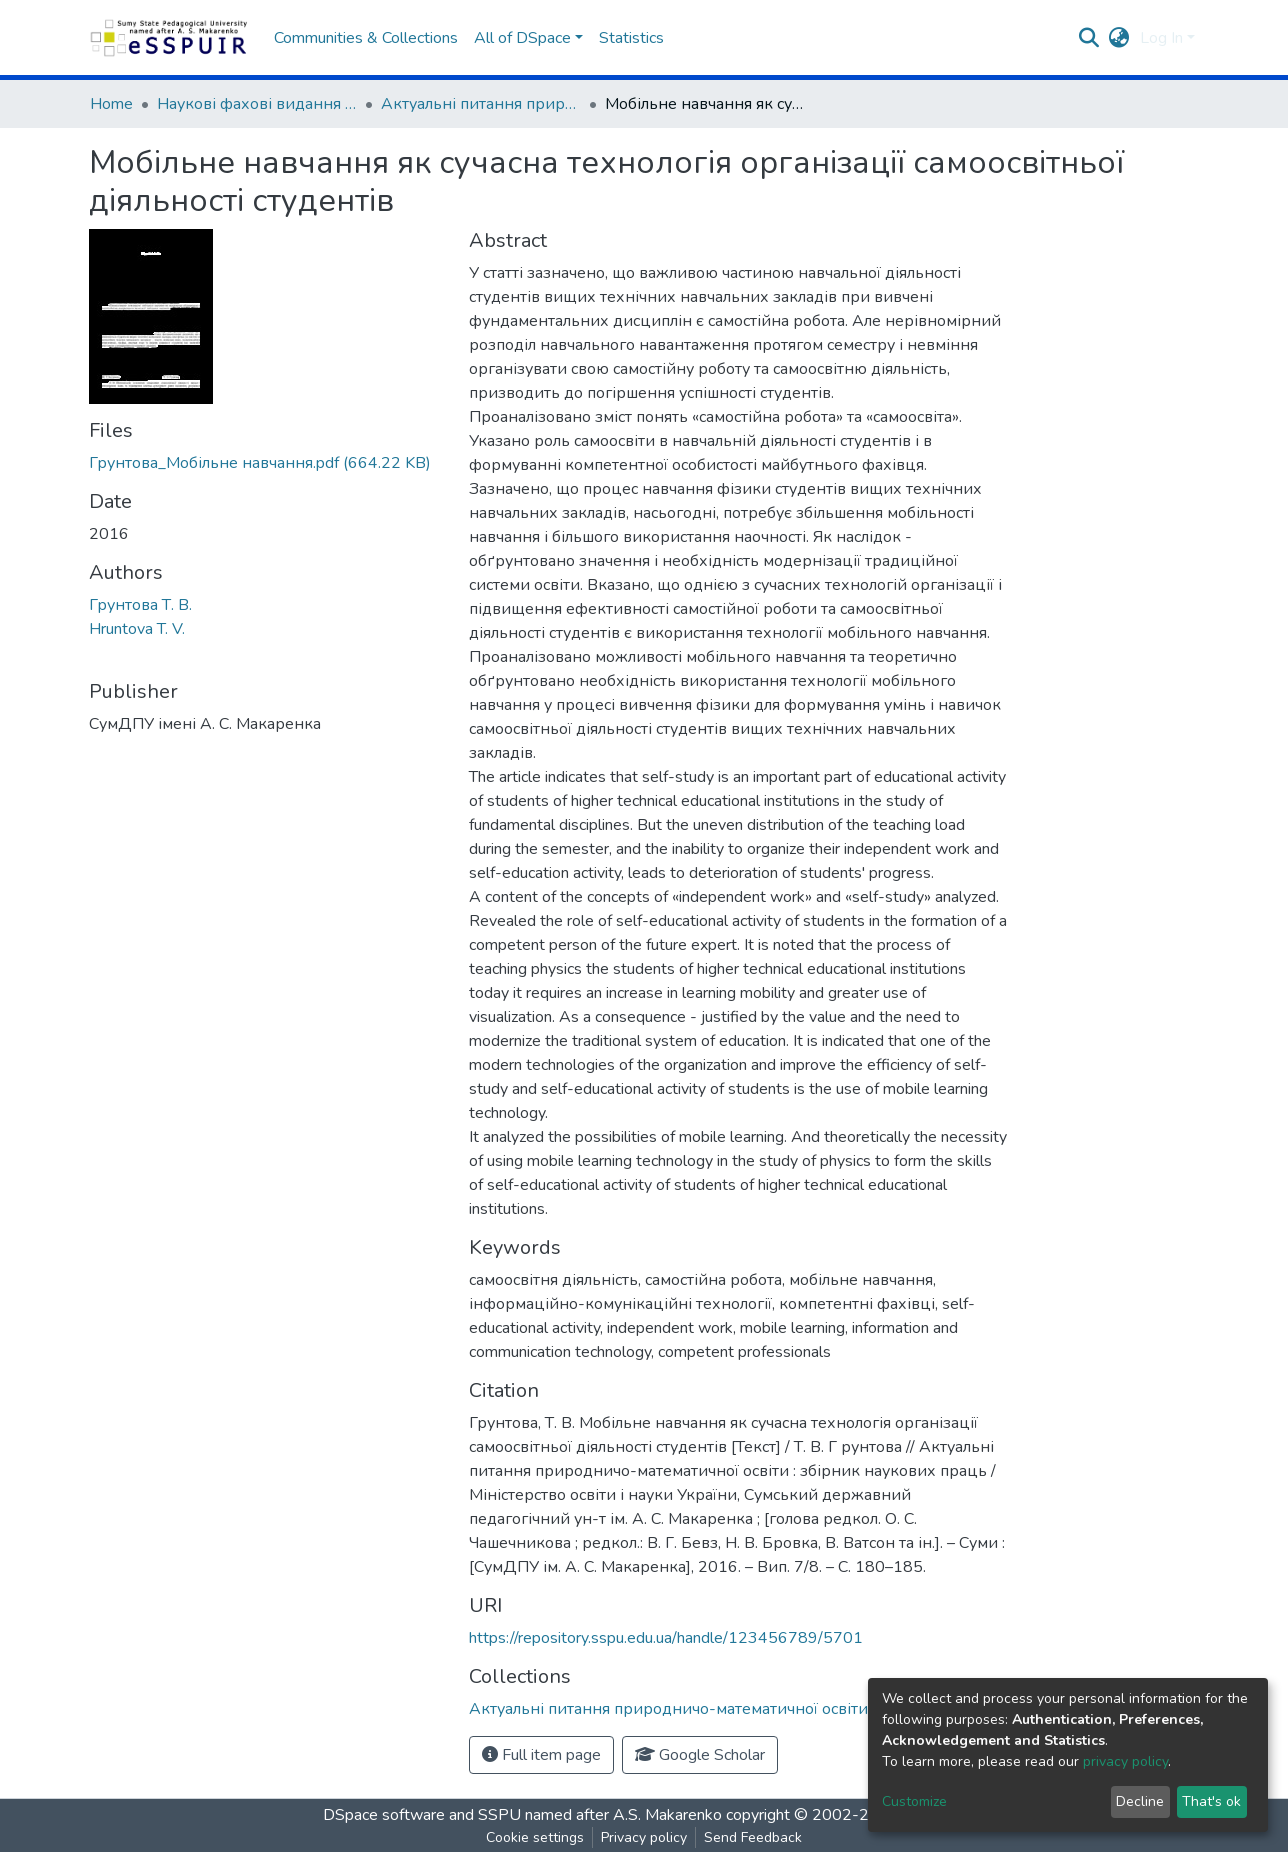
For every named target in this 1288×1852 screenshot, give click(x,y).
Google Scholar (700, 1755)
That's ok (1211, 1801)
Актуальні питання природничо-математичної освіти (481, 104)
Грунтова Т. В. (140, 605)
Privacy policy (644, 1837)
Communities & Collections (366, 38)
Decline (1140, 1801)
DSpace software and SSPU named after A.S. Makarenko (522, 1815)
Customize (914, 1801)
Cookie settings (535, 1837)
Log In (1161, 38)
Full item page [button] (541, 1755)
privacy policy (1125, 1761)
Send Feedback (753, 1837)
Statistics (631, 38)
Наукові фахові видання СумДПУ (257, 104)
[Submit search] (1089, 38)
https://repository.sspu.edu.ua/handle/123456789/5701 (666, 1638)
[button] (1119, 38)
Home (111, 104)
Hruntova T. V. (137, 629)
